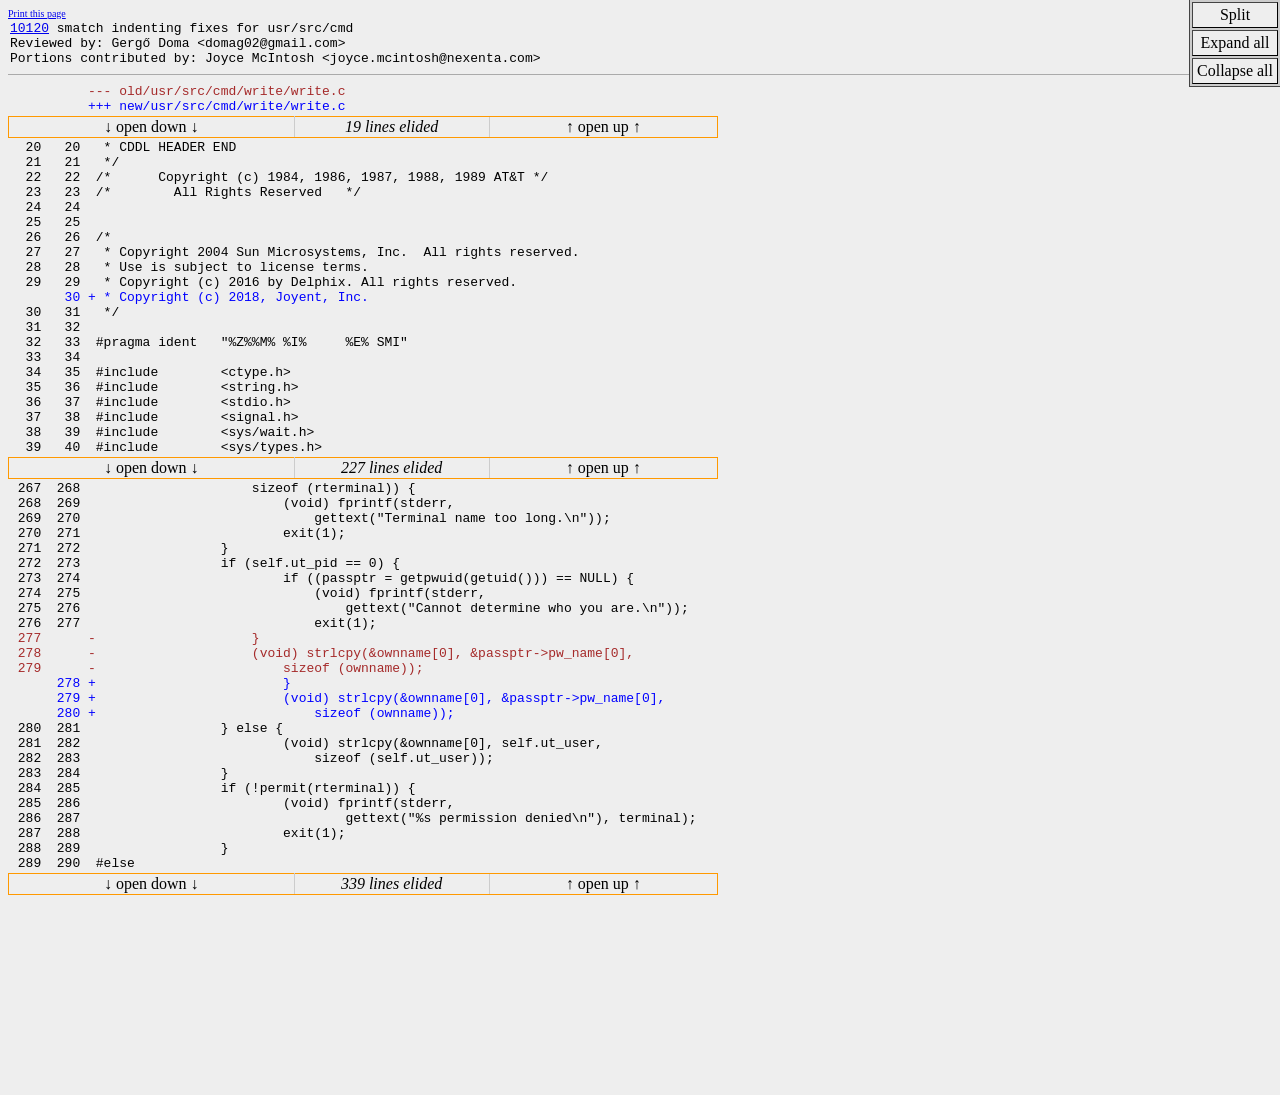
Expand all (1235, 42)
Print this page (37, 13)
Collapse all (1235, 70)
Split (1235, 14)
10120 (29, 30)
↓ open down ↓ (151, 141)
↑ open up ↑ (603, 141)
